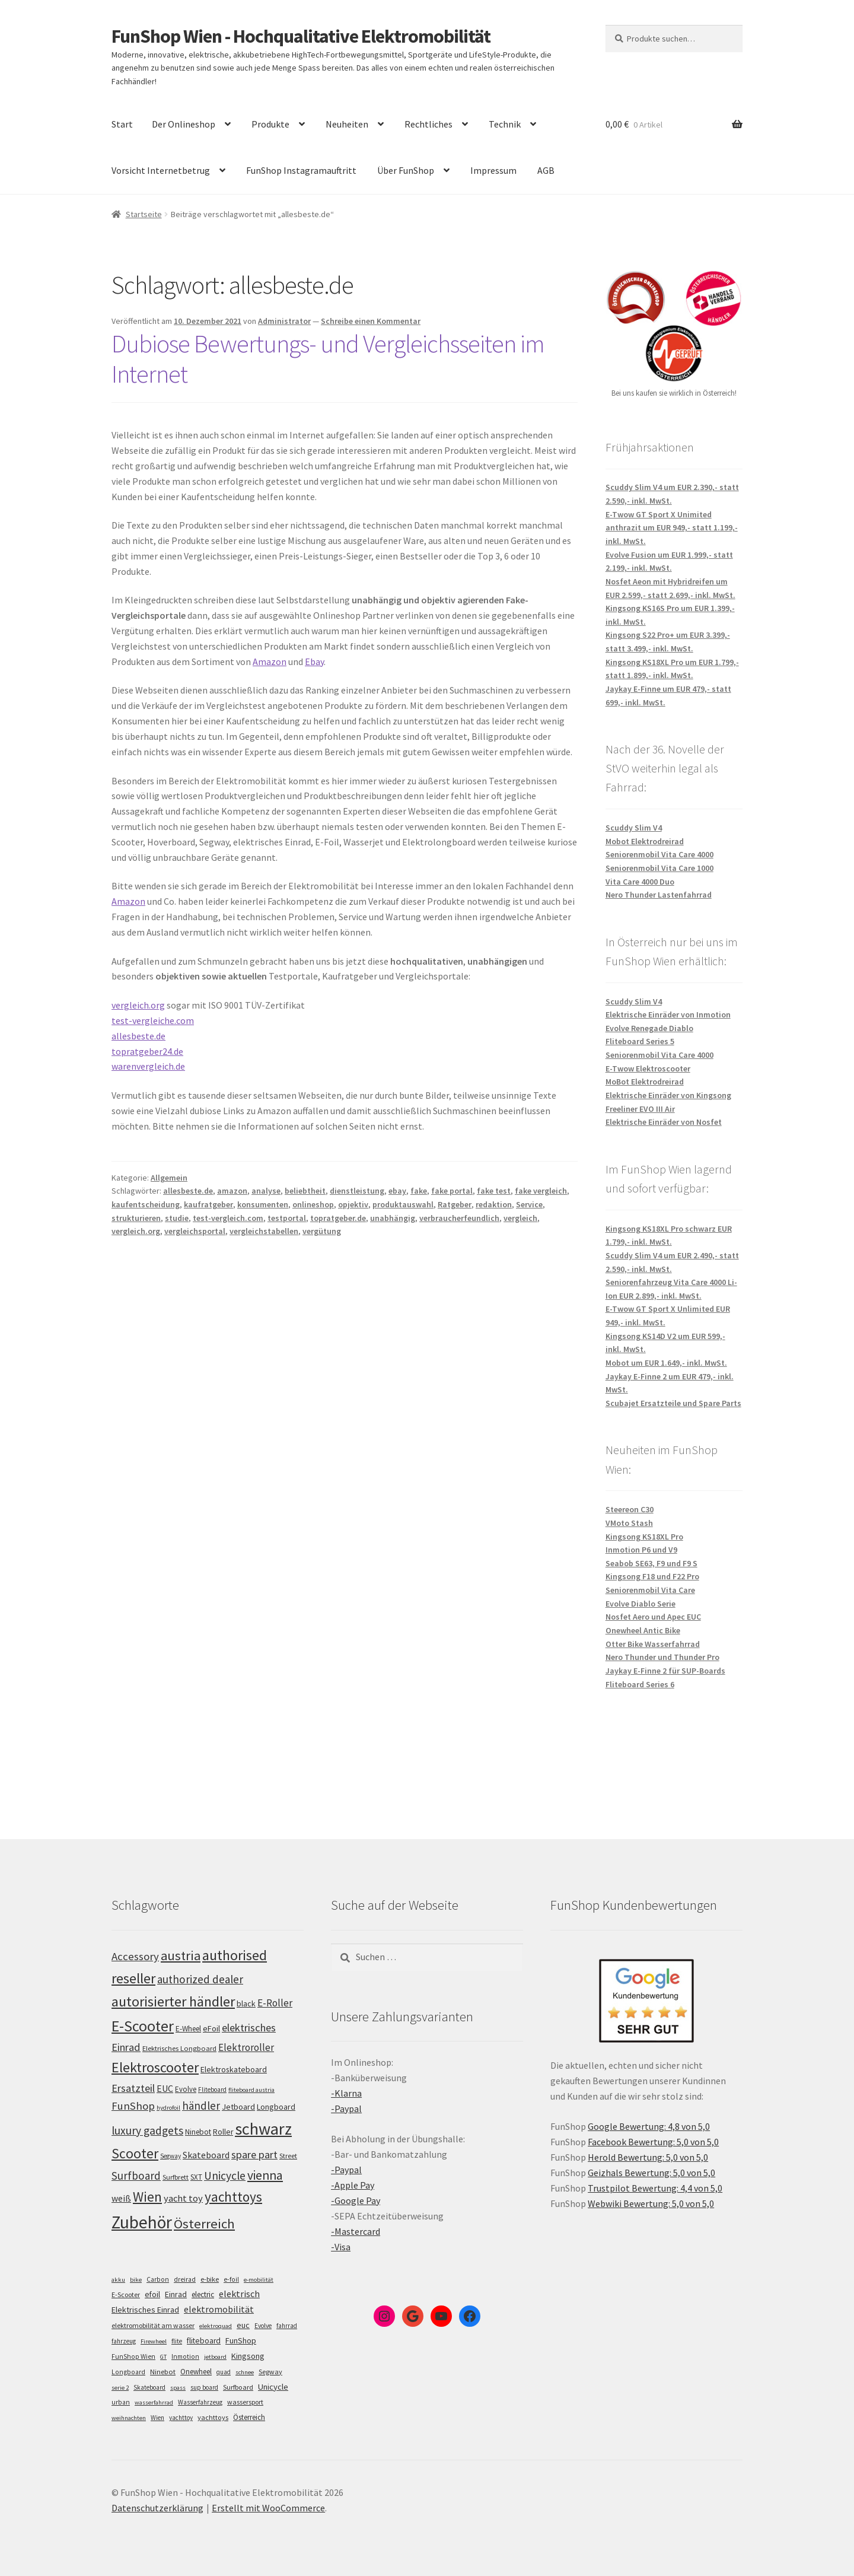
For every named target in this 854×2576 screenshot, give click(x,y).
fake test (494, 1190)
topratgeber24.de (147, 1051)
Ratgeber (454, 1204)
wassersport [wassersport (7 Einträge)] (245, 2401)
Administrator (284, 321)
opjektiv (353, 1204)
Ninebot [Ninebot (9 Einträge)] (163, 2371)
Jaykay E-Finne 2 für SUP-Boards (665, 1670)
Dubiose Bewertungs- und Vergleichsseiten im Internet (327, 358)
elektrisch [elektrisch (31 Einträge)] (239, 2294)
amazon (232, 1190)
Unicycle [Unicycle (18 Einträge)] (273, 2386)
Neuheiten (347, 124)
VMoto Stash (629, 1523)
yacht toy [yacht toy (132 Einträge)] (183, 2198)
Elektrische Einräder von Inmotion (668, 1014)
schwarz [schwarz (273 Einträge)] (263, 2128)
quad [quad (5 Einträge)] (223, 2372)
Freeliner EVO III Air (640, 1108)
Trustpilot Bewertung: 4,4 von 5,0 (655, 2188)
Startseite (144, 214)
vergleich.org (138, 1005)
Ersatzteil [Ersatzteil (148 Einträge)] (133, 2088)
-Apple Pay (352, 2185)
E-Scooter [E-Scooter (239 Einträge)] (142, 2026)
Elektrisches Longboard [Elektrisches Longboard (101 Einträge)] (179, 2048)
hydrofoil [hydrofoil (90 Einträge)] (168, 2107)
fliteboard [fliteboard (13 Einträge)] (204, 2341)
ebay (397, 1190)
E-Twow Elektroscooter (648, 1068)
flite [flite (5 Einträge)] (176, 2341)
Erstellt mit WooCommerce (268, 2508)
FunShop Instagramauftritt (301, 170)
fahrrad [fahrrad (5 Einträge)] (286, 2325)
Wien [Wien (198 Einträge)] (147, 2196)
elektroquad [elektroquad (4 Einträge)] (215, 2326)
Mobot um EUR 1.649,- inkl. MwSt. (666, 1362)
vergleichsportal (194, 1231)
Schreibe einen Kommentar (370, 321)
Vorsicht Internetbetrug (160, 170)
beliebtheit (305, 1190)
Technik (505, 124)
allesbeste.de (138, 1036)
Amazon (269, 661)
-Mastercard (355, 2231)
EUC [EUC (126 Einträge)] (165, 2088)
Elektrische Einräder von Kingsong (668, 1095)
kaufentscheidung (145, 1204)
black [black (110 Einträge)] (246, 2003)
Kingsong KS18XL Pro (644, 1536)
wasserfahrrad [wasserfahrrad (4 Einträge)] (154, 2402)
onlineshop (313, 1204)
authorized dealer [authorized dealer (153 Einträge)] (200, 1979)
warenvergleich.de (148, 1066)
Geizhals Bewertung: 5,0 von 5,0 (651, 2173)
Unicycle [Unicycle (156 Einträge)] (225, 2175)
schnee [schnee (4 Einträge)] (244, 2372)
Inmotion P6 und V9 (641, 1549)
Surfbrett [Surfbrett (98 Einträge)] (175, 2177)
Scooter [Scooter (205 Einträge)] (134, 2153)
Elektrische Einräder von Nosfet (664, 1122)
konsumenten (262, 1204)
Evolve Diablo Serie (640, 1603)
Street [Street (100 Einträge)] (288, 2155)
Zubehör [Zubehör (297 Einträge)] (141, 2222)
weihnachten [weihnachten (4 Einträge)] (128, 2418)
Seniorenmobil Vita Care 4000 (659, 854)
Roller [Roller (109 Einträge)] (223, 2132)
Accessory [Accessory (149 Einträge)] (135, 1956)
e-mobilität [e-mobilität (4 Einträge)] (258, 2280)
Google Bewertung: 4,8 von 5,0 (649, 2126)
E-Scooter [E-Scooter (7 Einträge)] (125, 2294)
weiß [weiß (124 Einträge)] (121, 2198)
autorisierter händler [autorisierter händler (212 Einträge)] (173, 2001)
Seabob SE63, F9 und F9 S (651, 1563)
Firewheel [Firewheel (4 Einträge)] (154, 2341)
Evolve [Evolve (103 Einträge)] (185, 2089)
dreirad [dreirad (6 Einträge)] (185, 2279)
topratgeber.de (338, 1218)
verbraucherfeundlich (459, 1218)
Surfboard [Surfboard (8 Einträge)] (238, 2387)
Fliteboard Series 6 (640, 1684)
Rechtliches (428, 124)
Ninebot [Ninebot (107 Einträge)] (198, 2132)
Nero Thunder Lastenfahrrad (659, 894)
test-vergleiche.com (152, 1020)
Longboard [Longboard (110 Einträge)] (276, 2106)
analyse (266, 1190)
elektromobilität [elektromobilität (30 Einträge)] (219, 2309)
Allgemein (169, 1177)
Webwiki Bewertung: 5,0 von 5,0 (651, 2203)
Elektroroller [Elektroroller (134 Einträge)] (246, 2047)
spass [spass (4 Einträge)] (178, 2387)
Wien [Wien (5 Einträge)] (157, 2417)
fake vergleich (541, 1190)
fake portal (452, 1190)
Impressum (493, 170)
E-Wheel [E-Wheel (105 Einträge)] (188, 2029)
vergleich (520, 1218)
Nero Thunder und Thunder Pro (662, 1657)
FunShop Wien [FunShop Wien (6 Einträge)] (133, 2356)
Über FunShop (405, 170)
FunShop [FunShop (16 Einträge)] (240, 2340)
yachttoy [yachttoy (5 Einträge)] (181, 2417)
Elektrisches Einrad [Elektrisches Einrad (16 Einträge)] (145, 2309)
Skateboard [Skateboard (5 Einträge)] (149, 2387)
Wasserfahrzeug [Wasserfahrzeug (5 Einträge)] (200, 2402)
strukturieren (136, 1218)
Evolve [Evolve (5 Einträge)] (263, 2325)
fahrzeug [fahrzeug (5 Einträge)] (123, 2341)
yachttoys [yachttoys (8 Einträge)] (212, 2417)
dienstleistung (357, 1190)
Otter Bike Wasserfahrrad (653, 1644)
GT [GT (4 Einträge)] (163, 2357)
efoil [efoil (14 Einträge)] (152, 2294)
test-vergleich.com (228, 1218)
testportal (286, 1218)
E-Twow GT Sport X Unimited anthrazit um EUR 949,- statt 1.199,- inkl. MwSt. (672, 527)
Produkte (270, 124)
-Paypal (346, 2108)
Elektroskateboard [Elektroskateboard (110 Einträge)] (233, 2069)
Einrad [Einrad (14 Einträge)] (176, 2294)
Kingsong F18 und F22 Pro (652, 1576)
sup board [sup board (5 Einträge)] (204, 2387)
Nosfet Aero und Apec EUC (653, 1616)
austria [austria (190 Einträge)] (180, 1955)
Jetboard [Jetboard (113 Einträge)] (238, 2106)
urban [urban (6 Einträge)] (120, 2402)
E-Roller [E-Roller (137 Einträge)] (274, 2002)
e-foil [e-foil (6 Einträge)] (231, 2279)
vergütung (321, 1231)
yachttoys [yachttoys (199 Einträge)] (233, 2196)
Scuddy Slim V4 (634, 827)
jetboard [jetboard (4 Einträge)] (215, 2357)
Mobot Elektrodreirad (645, 841)
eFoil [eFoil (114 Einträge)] (211, 2028)
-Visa (340, 2247)
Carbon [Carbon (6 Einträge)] (157, 2279)
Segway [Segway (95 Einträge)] (170, 2156)
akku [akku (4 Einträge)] (118, 2280)
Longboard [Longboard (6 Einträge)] (128, 2372)
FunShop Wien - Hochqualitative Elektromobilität (300, 36)
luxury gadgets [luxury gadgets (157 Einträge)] (147, 2130)
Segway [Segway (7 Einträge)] (270, 2371)
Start (122, 124)
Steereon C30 (630, 1509)
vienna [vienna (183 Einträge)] (265, 2175)
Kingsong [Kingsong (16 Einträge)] (248, 2356)
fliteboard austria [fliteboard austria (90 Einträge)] (251, 2090)
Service (529, 1204)
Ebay (314, 661)
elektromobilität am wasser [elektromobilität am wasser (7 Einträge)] (153, 2325)
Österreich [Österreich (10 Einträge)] (249, 2417)
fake (418, 1190)
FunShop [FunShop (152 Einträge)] (133, 2106)
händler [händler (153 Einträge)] (201, 2105)
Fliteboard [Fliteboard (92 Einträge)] (212, 2089)
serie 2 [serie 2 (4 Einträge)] (120, 2387)
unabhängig (392, 1218)
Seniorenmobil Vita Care (650, 1590)
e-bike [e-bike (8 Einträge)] (209, 2279)
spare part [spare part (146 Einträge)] (254, 2154)
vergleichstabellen (264, 1231)
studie (177, 1218)
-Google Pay (355, 2200)
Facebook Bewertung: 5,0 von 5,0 (653, 2142)
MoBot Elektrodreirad (645, 1081)
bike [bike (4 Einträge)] (136, 2280)
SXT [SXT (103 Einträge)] (196, 2177)
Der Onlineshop (183, 124)
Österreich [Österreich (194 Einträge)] (204, 2223)
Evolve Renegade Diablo (649, 1028)
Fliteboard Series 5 (640, 1041)
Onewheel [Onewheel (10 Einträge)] (196, 2372)
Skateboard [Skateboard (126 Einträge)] (206, 2155)
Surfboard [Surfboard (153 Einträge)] (136, 2175)
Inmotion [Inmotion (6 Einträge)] (185, 2356)
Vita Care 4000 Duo (640, 881)
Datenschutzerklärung (157, 2508)
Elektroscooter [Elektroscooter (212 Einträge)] (155, 2067)
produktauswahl (403, 1204)
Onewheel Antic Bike (643, 1630)
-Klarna (346, 2093)
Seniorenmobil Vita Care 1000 (659, 868)
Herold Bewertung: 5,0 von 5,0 (648, 2157)
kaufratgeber (208, 1204)
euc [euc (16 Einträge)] (243, 2325)
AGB (546, 170)
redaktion (494, 1204)
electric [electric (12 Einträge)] (203, 2294)
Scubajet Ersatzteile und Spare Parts (673, 1403)
